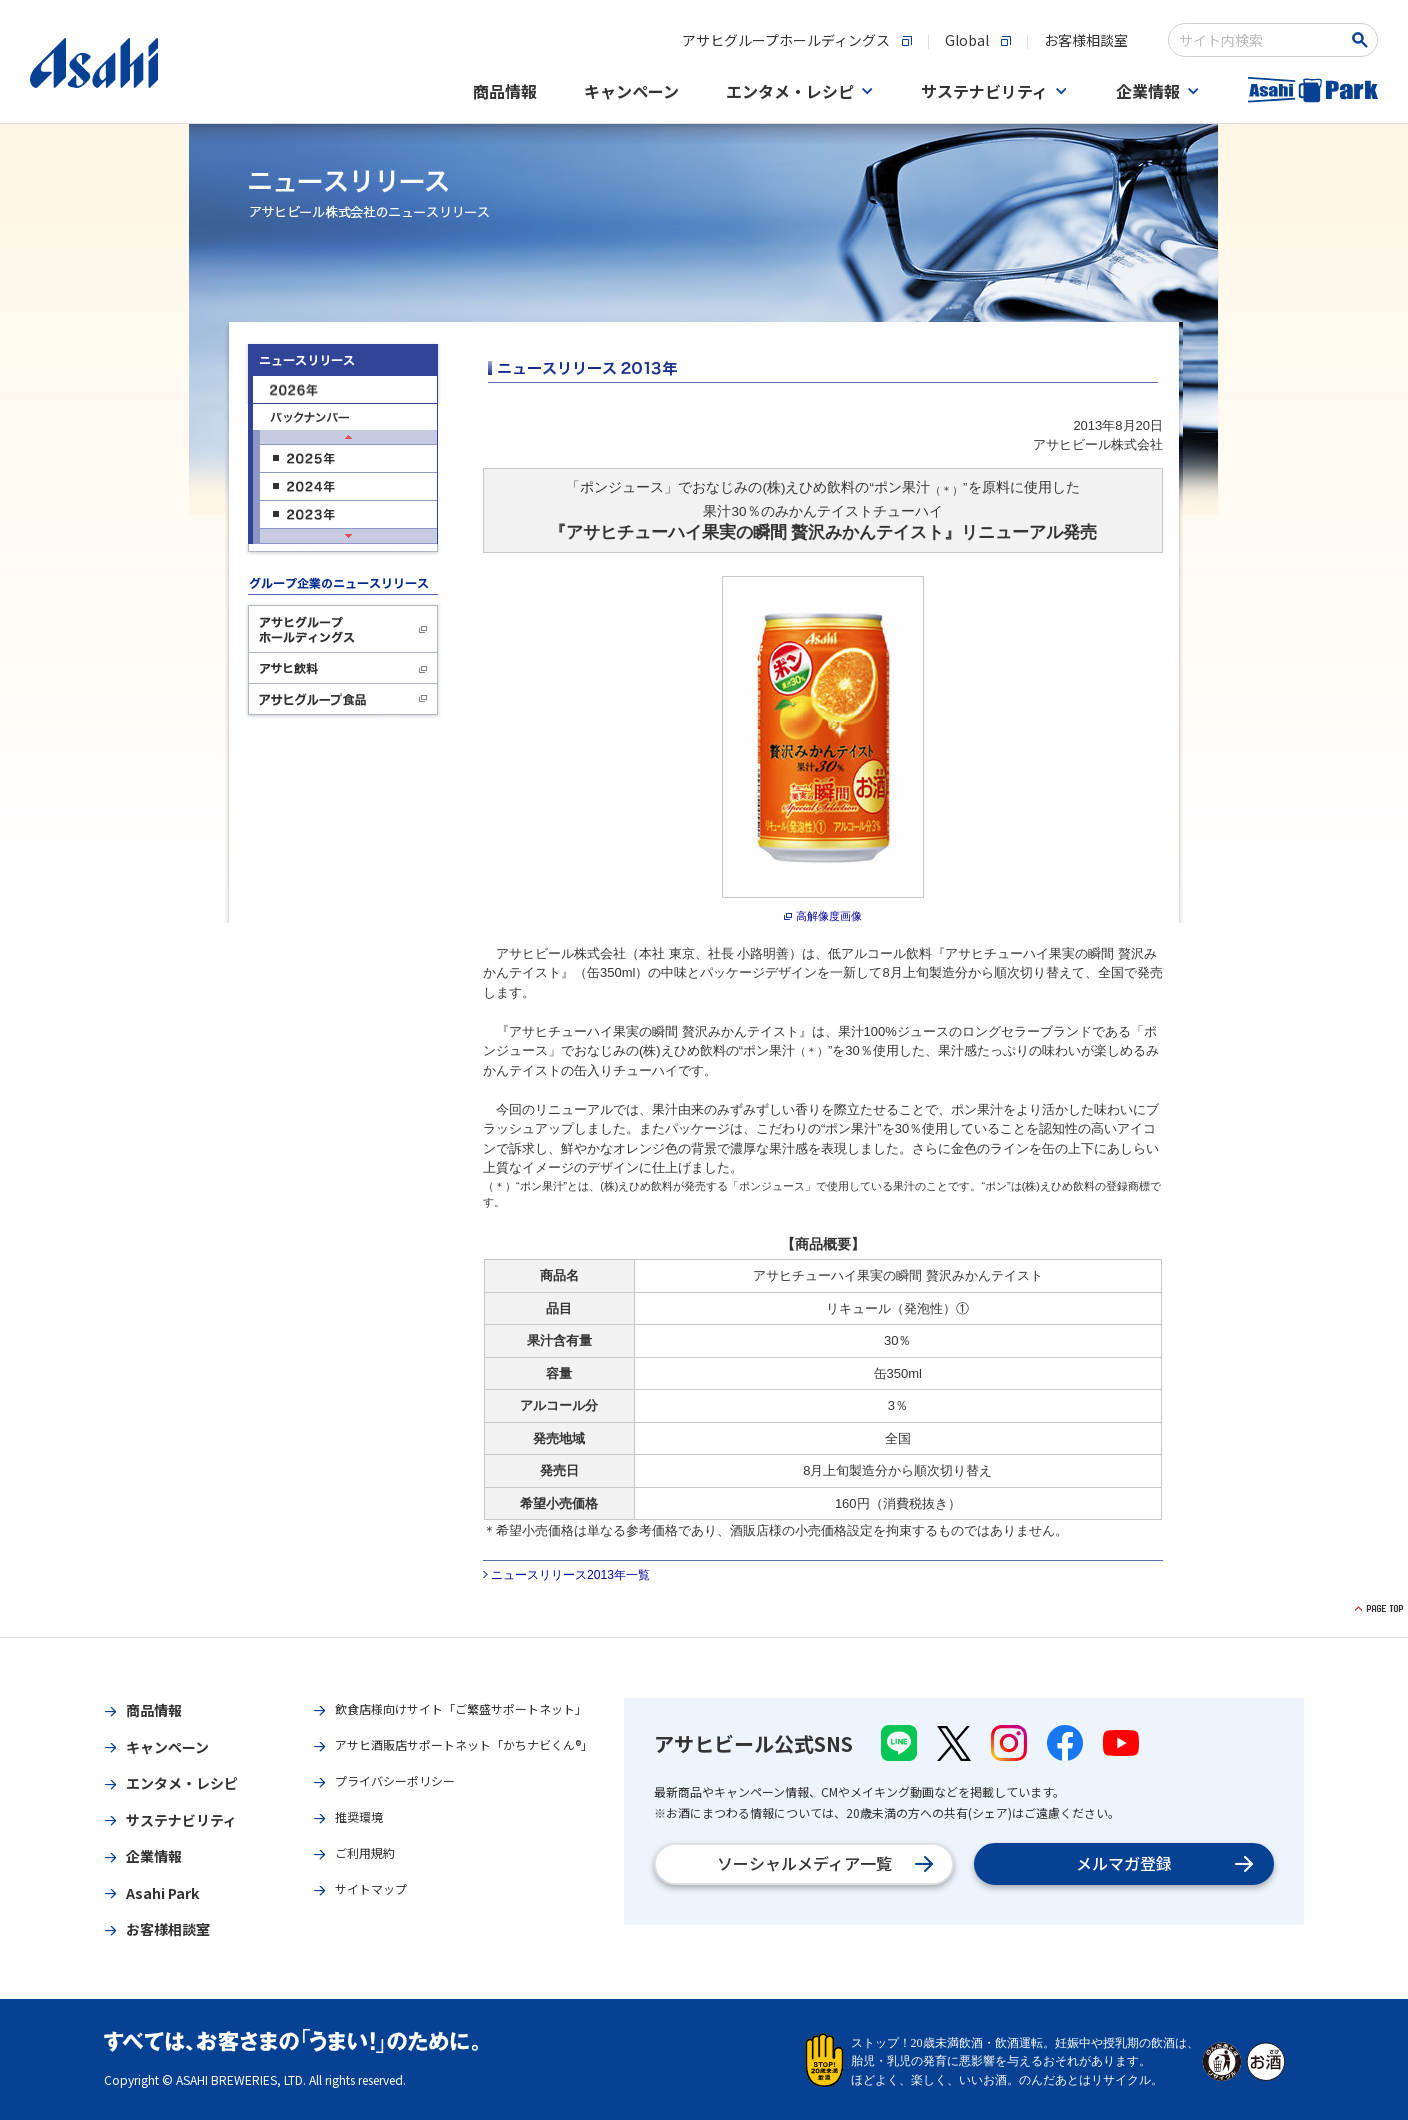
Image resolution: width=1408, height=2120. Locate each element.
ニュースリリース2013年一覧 (570, 1575)
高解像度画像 (829, 916)
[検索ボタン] (1363, 40)
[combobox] (1259, 40)
